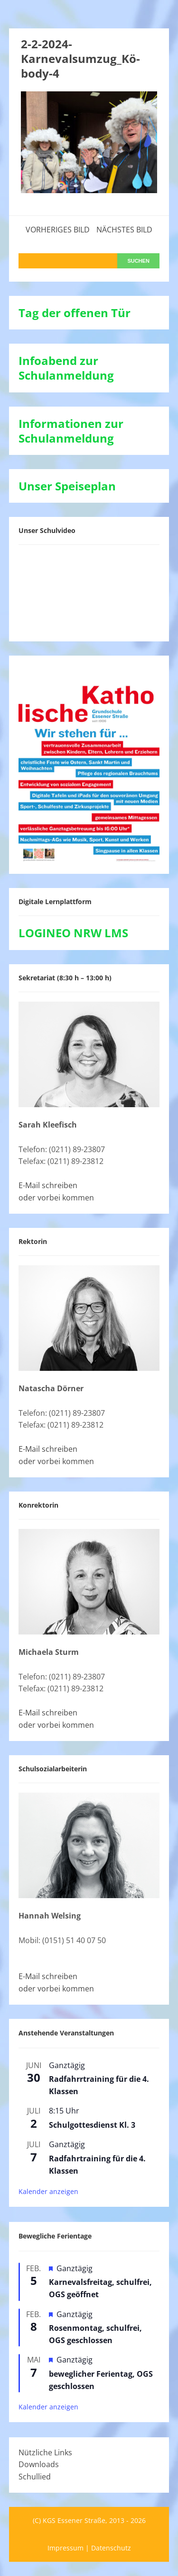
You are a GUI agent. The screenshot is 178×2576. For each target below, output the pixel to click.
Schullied (35, 2476)
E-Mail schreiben (48, 1185)
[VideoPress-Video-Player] (89, 591)
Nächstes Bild (124, 229)
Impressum (65, 2547)
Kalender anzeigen (48, 2191)
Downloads (39, 2464)
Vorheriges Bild (58, 229)
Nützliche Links (45, 2452)
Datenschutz (111, 2547)
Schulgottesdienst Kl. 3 (92, 2125)
